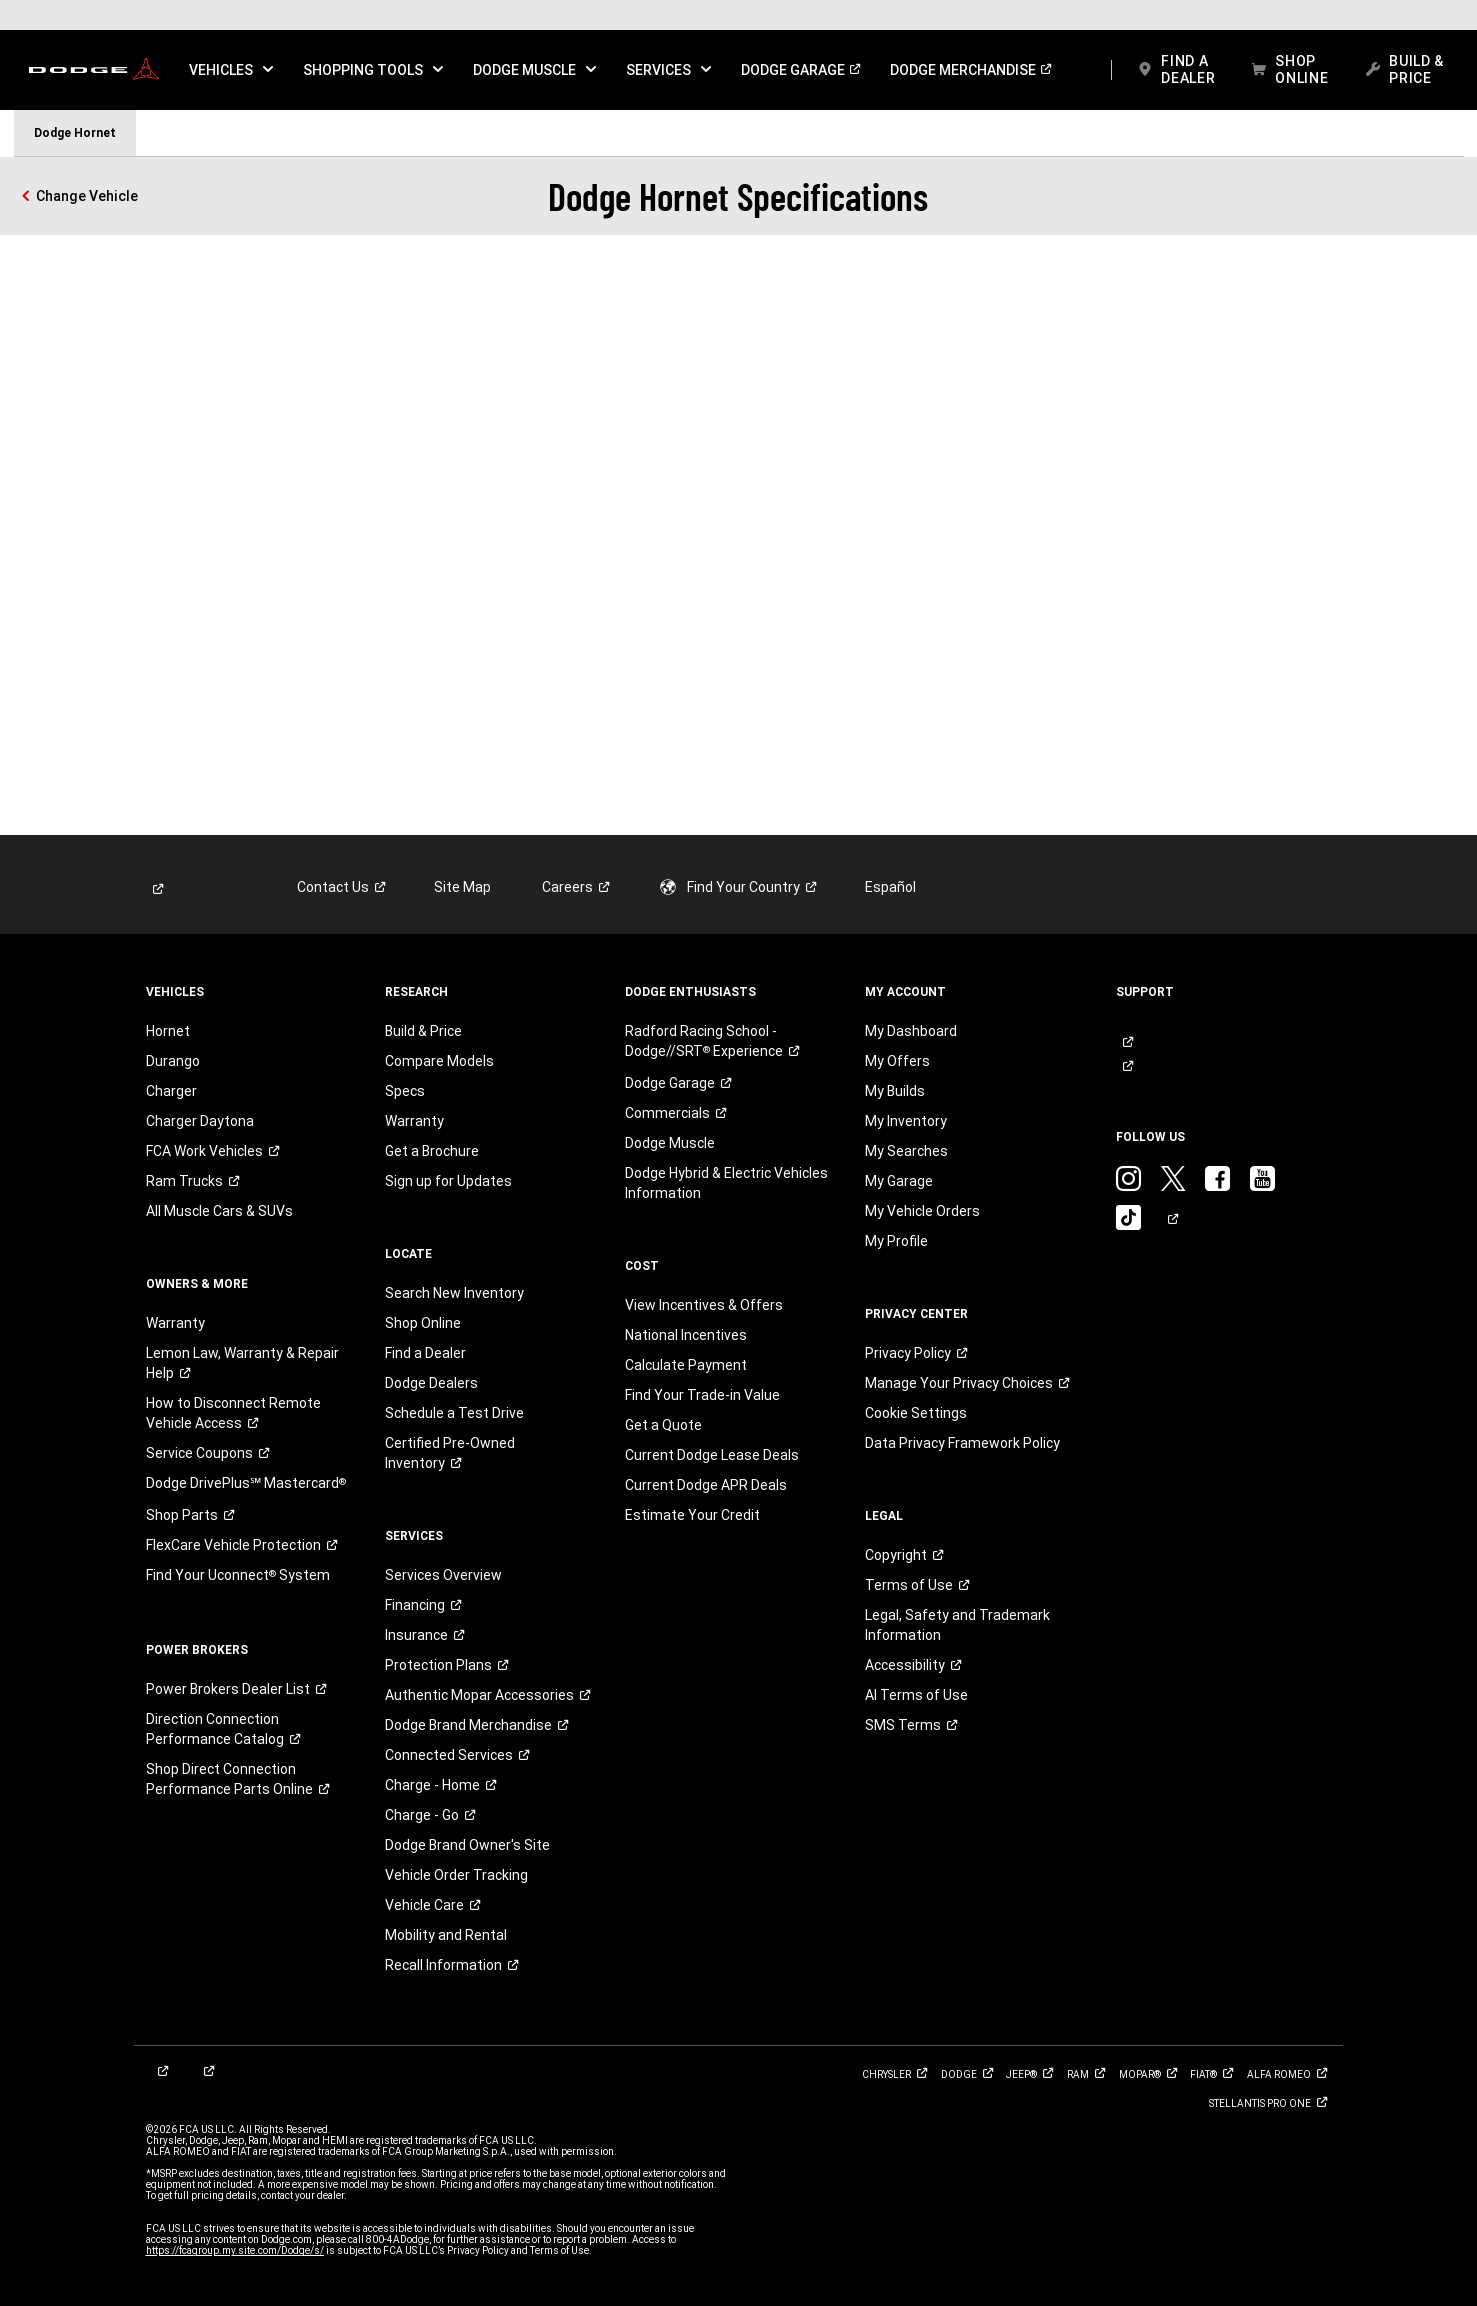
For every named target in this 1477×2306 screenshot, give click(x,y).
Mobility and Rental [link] (446, 1935)
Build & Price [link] (423, 1031)
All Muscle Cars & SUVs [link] (219, 1211)
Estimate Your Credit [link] (692, 1515)
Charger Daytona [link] (200, 1121)
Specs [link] (405, 1091)
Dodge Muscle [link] (670, 1143)
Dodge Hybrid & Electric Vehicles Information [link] (726, 1183)
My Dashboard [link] (911, 1031)
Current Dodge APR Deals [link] (706, 1485)
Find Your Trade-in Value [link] (702, 1395)
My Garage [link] (899, 1181)
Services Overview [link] (443, 1575)
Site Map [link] (462, 887)
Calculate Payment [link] (686, 1365)
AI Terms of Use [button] (916, 1695)
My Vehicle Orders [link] (922, 1211)
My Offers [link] (897, 1061)
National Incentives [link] (686, 1335)
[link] (94, 70)
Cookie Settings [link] (916, 1413)
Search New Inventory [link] (454, 1293)
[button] (231, 70)
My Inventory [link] (906, 1121)
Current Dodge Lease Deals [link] (712, 1455)
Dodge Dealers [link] (431, 1383)
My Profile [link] (896, 1241)
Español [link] (890, 887)
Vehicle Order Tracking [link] (456, 1875)
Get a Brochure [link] (432, 1151)
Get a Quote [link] (663, 1425)
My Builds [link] (895, 1091)
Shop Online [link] (423, 1323)
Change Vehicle (87, 196)
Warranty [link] (175, 1323)
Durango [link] (173, 1061)
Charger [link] (171, 1091)
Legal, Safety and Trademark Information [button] (957, 1625)
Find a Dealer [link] (425, 1353)
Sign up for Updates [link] (448, 1181)
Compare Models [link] (439, 1061)
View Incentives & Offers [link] (704, 1305)
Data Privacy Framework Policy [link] (962, 1443)
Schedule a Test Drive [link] (454, 1413)
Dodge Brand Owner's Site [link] (467, 1845)
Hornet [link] (168, 1031)
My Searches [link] (906, 1151)
